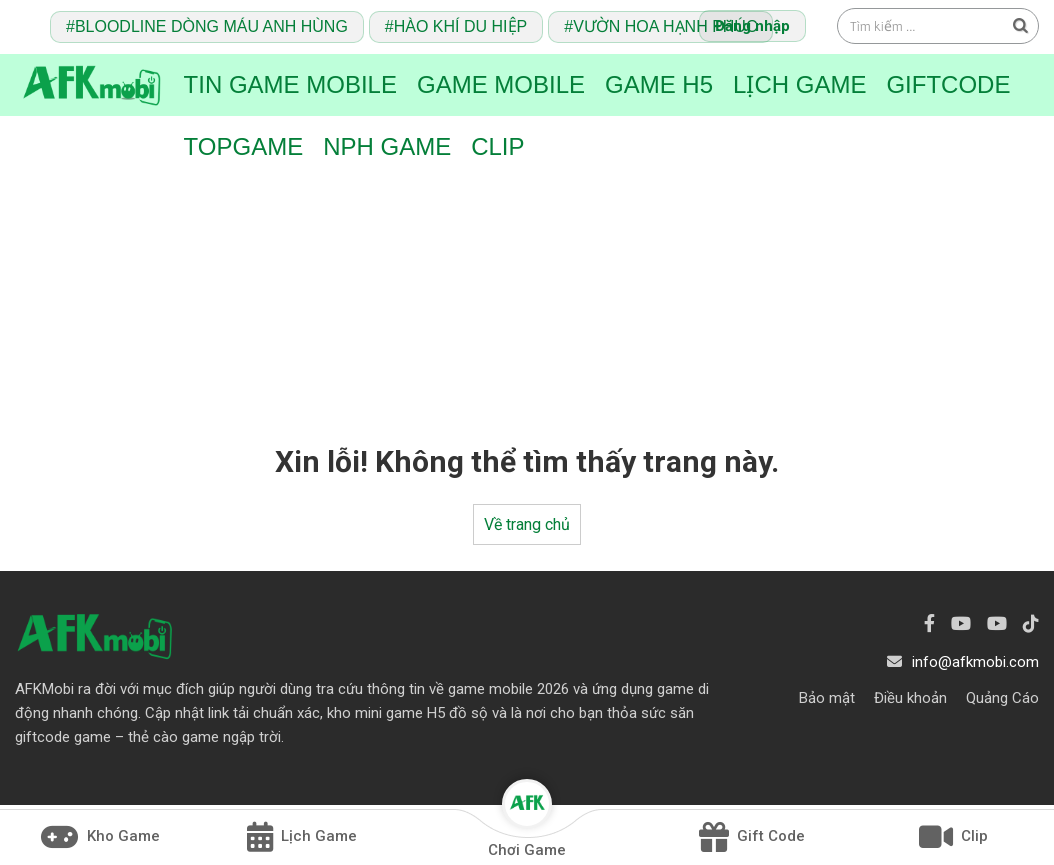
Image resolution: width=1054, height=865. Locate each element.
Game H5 (659, 84)
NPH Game (387, 146)
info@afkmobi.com (975, 662)
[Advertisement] (527, 288)
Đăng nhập (752, 26)
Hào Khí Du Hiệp (460, 26)
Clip (497, 146)
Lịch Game (799, 84)
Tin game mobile (290, 84)
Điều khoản (910, 698)
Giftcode (948, 84)
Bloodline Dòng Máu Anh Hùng (211, 26)
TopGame (244, 146)
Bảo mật (827, 698)
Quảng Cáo (1002, 698)
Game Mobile (501, 84)
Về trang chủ (527, 524)
